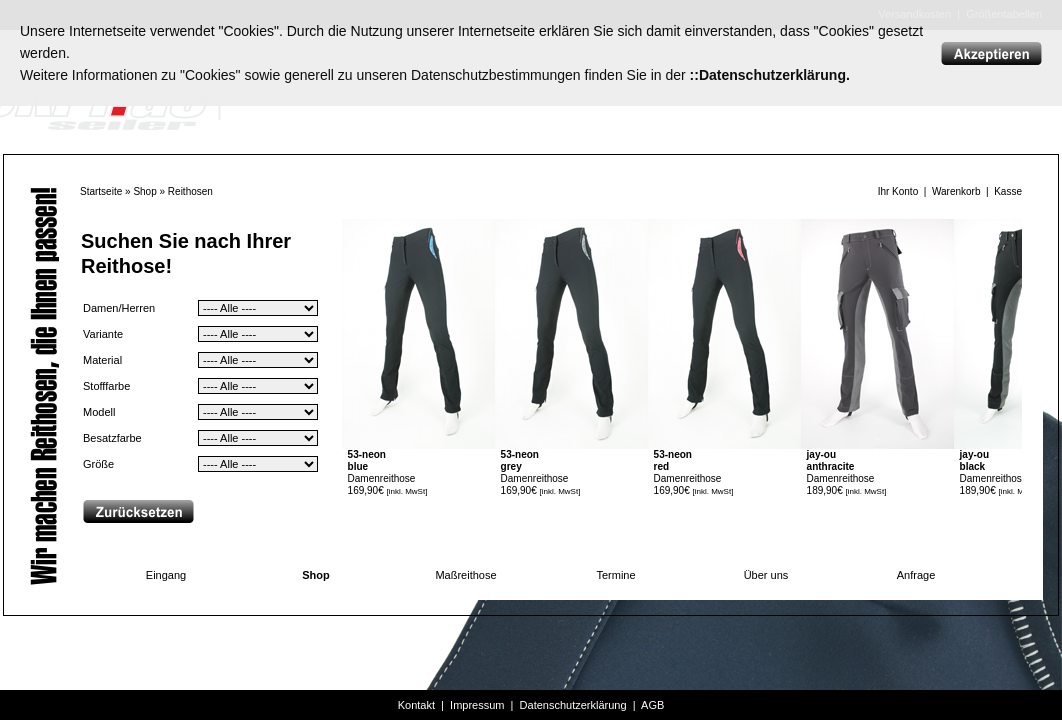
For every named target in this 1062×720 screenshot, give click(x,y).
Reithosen (190, 191)
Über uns (766, 575)
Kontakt (416, 705)
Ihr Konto (898, 191)
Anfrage (916, 575)
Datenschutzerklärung (573, 705)
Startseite (101, 191)
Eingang (166, 575)
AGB (652, 705)
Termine (615, 575)
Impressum (477, 705)
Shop (144, 191)
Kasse (1008, 191)
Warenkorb (956, 191)
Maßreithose (465, 575)
